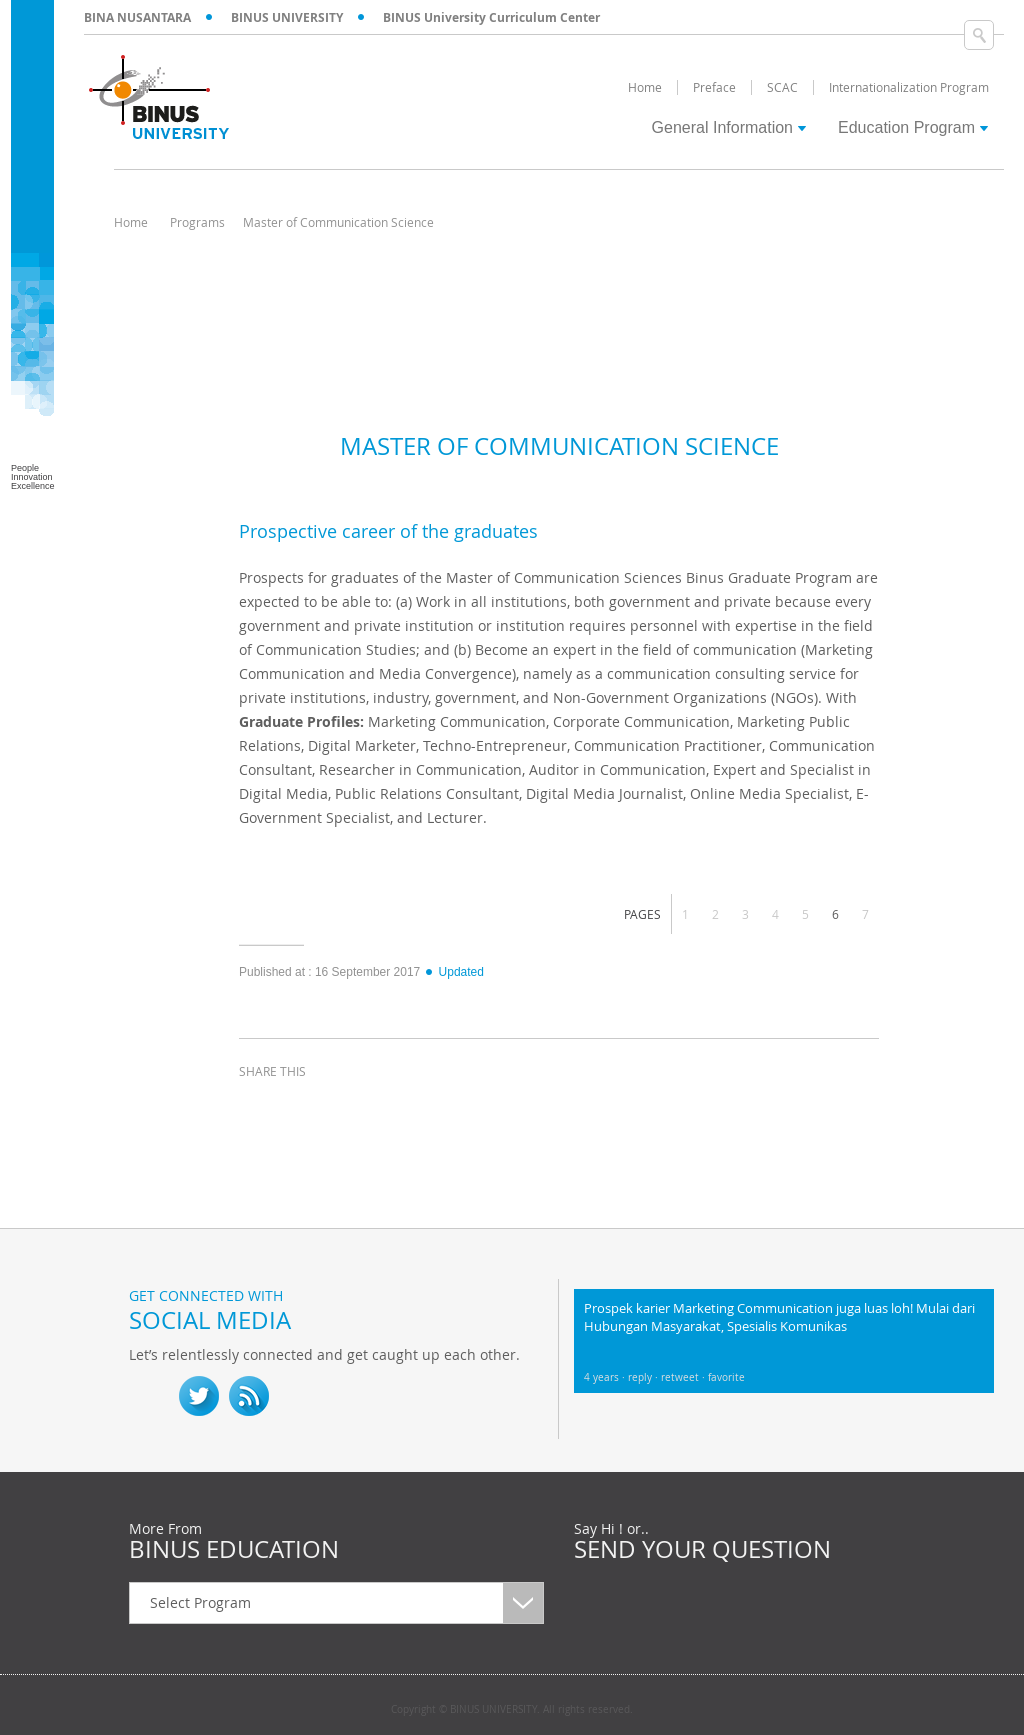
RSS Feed (249, 1396)
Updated (454, 972)
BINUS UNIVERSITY (287, 17)
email (409, 1108)
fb (149, 1396)
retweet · (684, 1377)
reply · (644, 1377)
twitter (309, 1108)
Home (131, 222)
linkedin (359, 1108)
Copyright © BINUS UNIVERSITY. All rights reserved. (512, 1710)
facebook (259, 1108)
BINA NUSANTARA (137, 17)
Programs (197, 222)
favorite (726, 1377)
